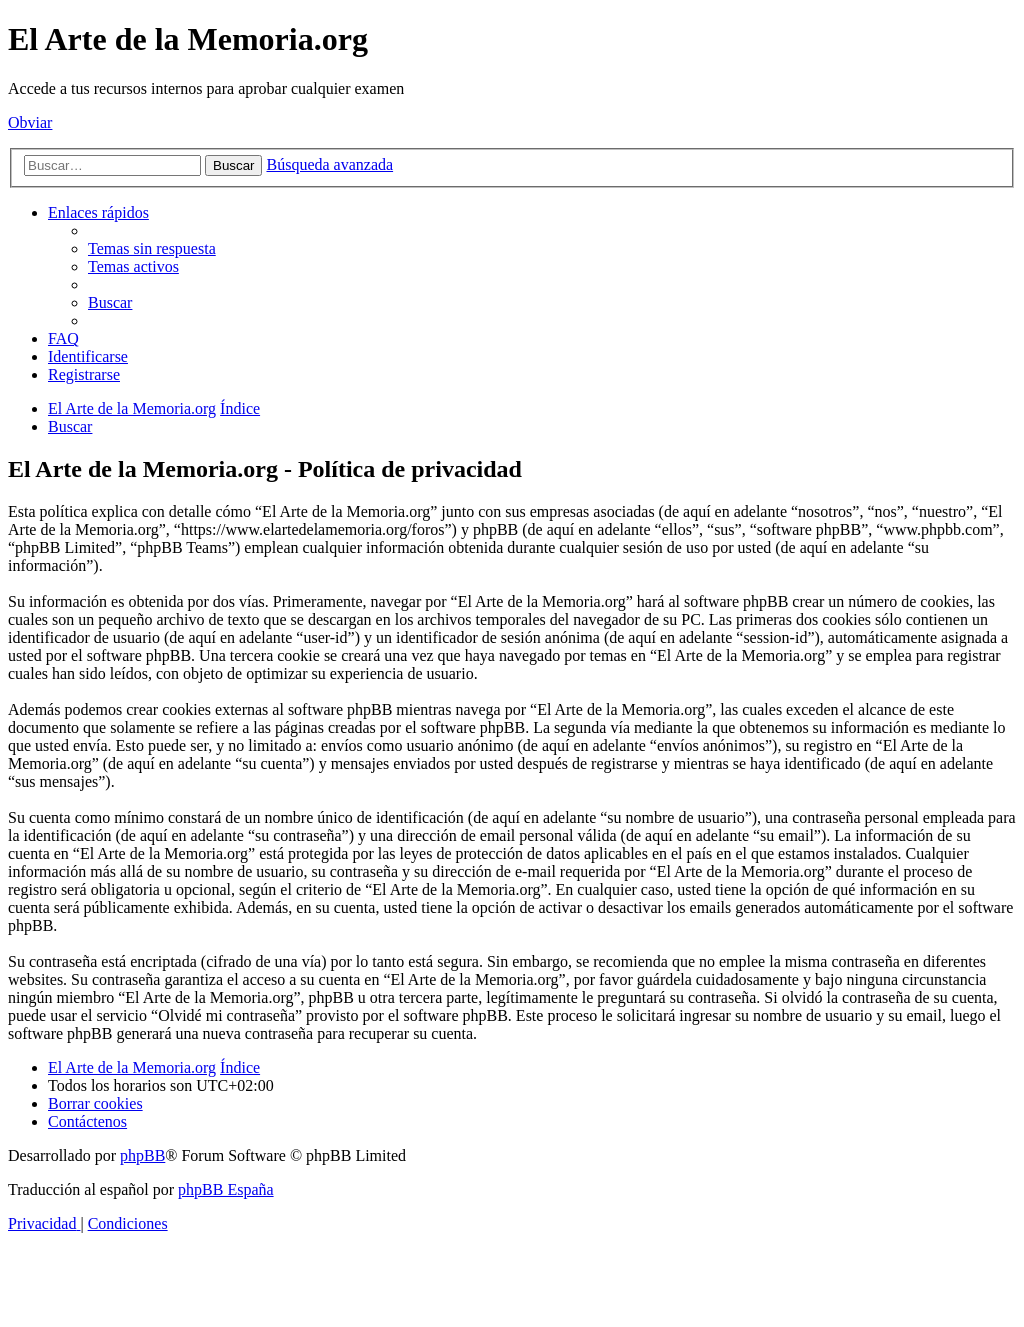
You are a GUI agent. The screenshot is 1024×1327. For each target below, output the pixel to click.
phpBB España (226, 1189)
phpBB (142, 1155)
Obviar (30, 122)
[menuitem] (152, 248)
